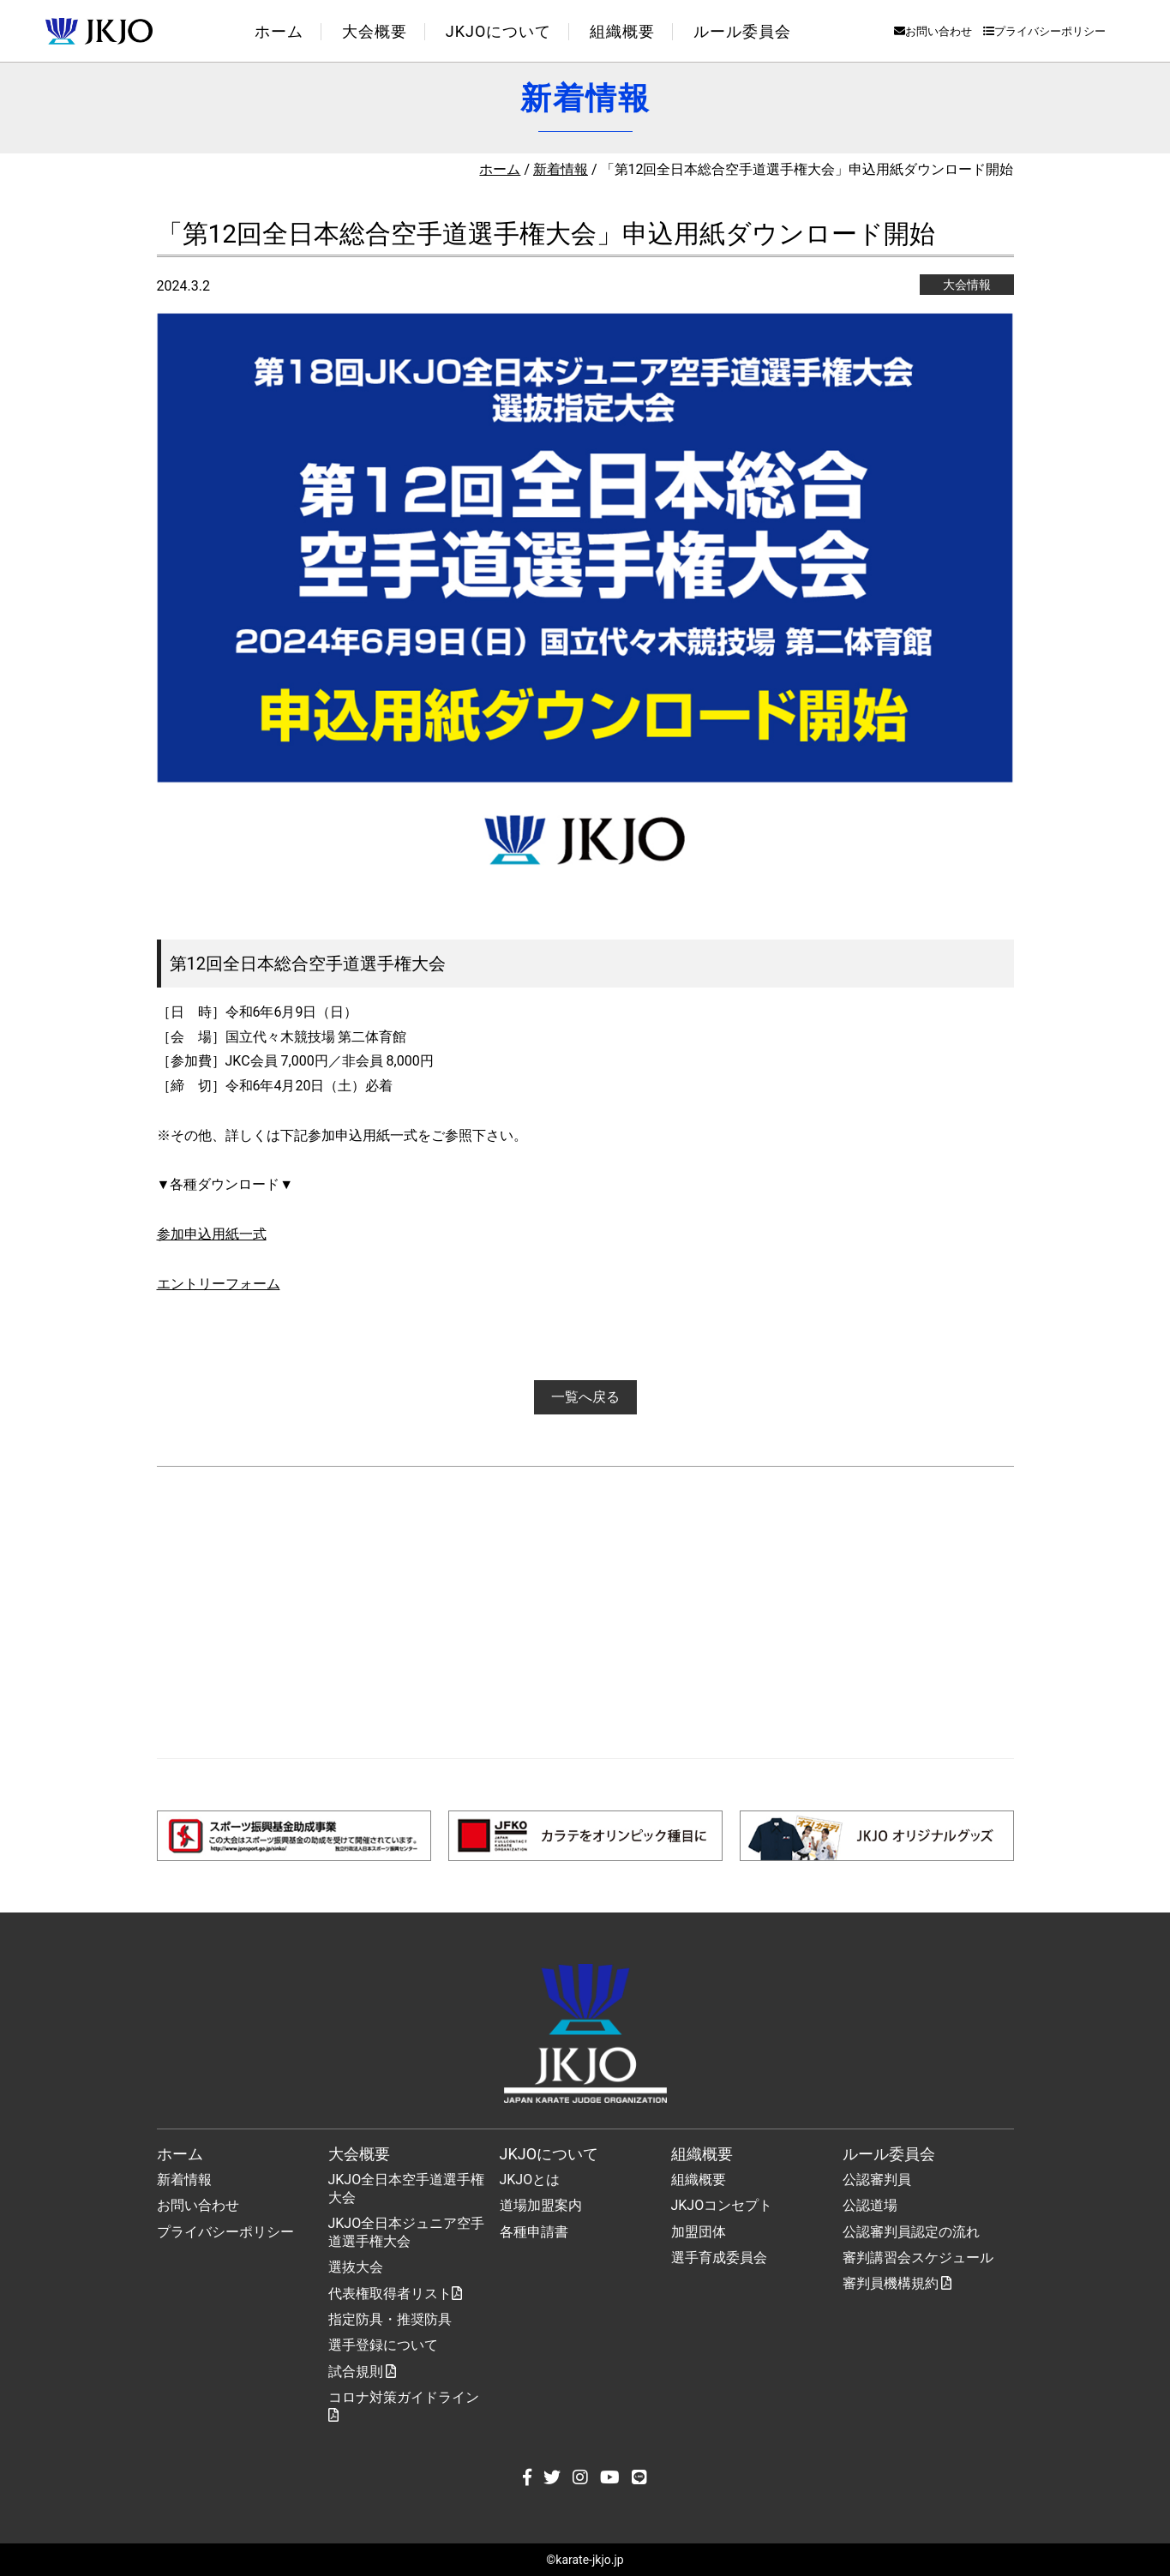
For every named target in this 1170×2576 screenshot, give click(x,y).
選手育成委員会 (719, 2257)
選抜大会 (355, 2267)
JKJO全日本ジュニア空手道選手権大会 (406, 2232)
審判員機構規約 (897, 2283)
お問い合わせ (933, 31)
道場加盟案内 (541, 2205)
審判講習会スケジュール (918, 2257)
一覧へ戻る (585, 1397)
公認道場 (870, 2205)
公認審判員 (877, 2179)
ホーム (279, 31)
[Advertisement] (585, 1612)
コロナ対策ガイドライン (403, 2405)
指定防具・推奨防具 (390, 2319)
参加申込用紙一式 (212, 1234)
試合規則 (362, 2371)
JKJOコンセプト (722, 2205)
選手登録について (383, 2345)
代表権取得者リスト (395, 2293)
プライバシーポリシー (1044, 31)
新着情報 (560, 169)
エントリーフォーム (218, 1284)
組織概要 (698, 2179)
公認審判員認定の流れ (911, 2232)
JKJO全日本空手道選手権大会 (406, 2188)
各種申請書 (534, 2232)
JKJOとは (530, 2179)
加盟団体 (698, 2232)
